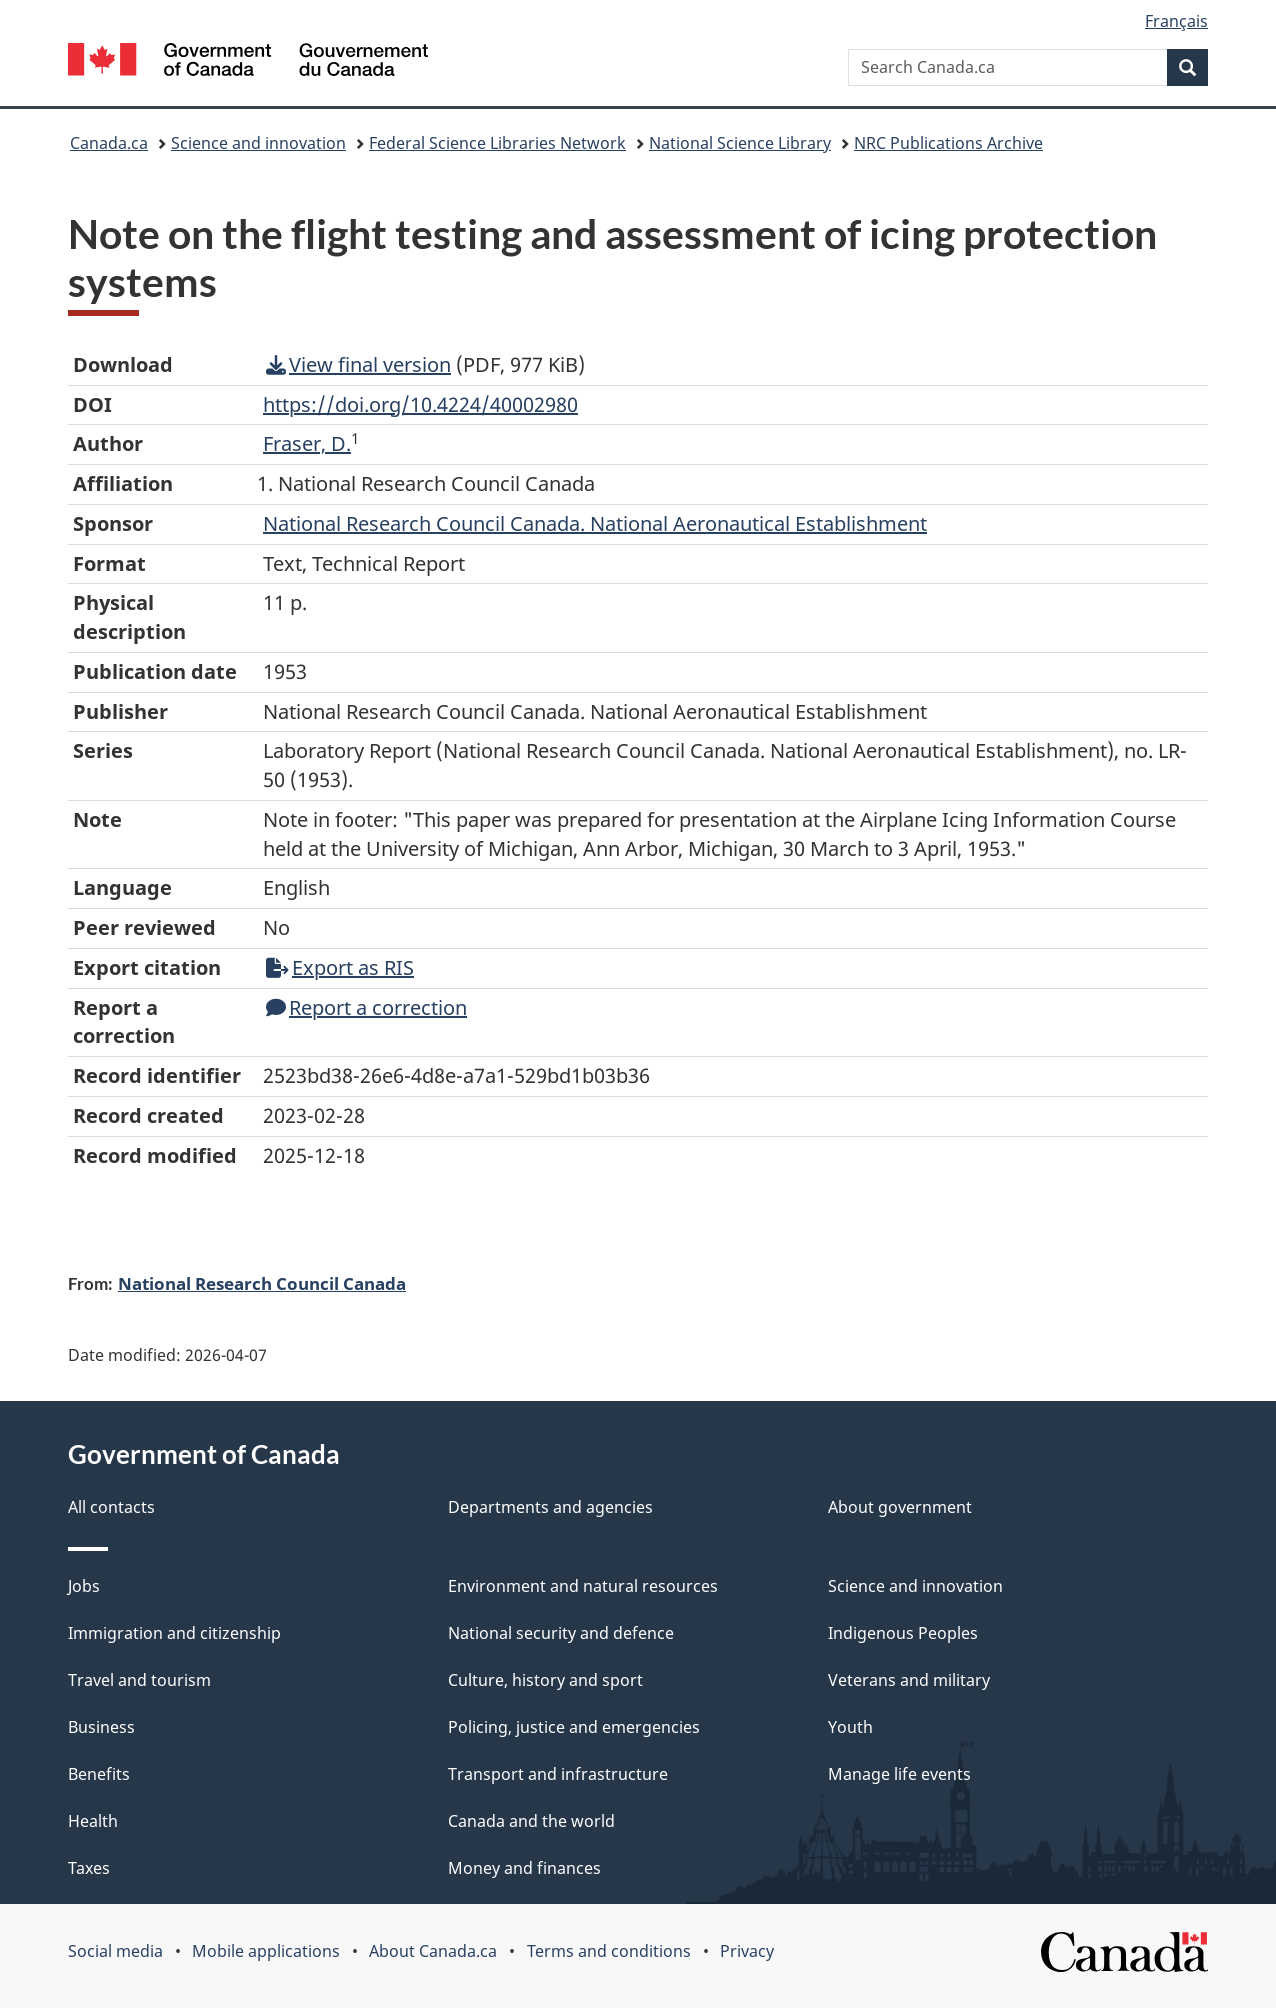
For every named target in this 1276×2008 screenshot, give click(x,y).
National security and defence (561, 1633)
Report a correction (366, 1007)
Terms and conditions (609, 1951)
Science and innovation (258, 143)
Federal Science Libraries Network (497, 143)
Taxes (89, 1868)
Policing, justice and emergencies (574, 1727)
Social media (115, 1951)
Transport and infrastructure (558, 1774)
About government (900, 1507)
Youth (850, 1727)
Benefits (99, 1774)
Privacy (747, 1951)
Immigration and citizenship (174, 1633)
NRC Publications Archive (948, 143)
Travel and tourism (139, 1680)
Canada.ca (109, 143)
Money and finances (524, 1868)
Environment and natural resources (583, 1586)
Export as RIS (340, 967)
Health (93, 1821)
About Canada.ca (433, 1951)
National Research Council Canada (262, 1283)
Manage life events (899, 1774)
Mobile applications (266, 1951)
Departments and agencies (550, 1507)
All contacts (111, 1507)
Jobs (84, 1586)
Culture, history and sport (545, 1680)
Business (101, 1727)
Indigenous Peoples (903, 1633)
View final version (358, 364)
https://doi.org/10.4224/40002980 (420, 404)
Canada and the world (531, 1821)
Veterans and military (909, 1680)
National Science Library (740, 143)
